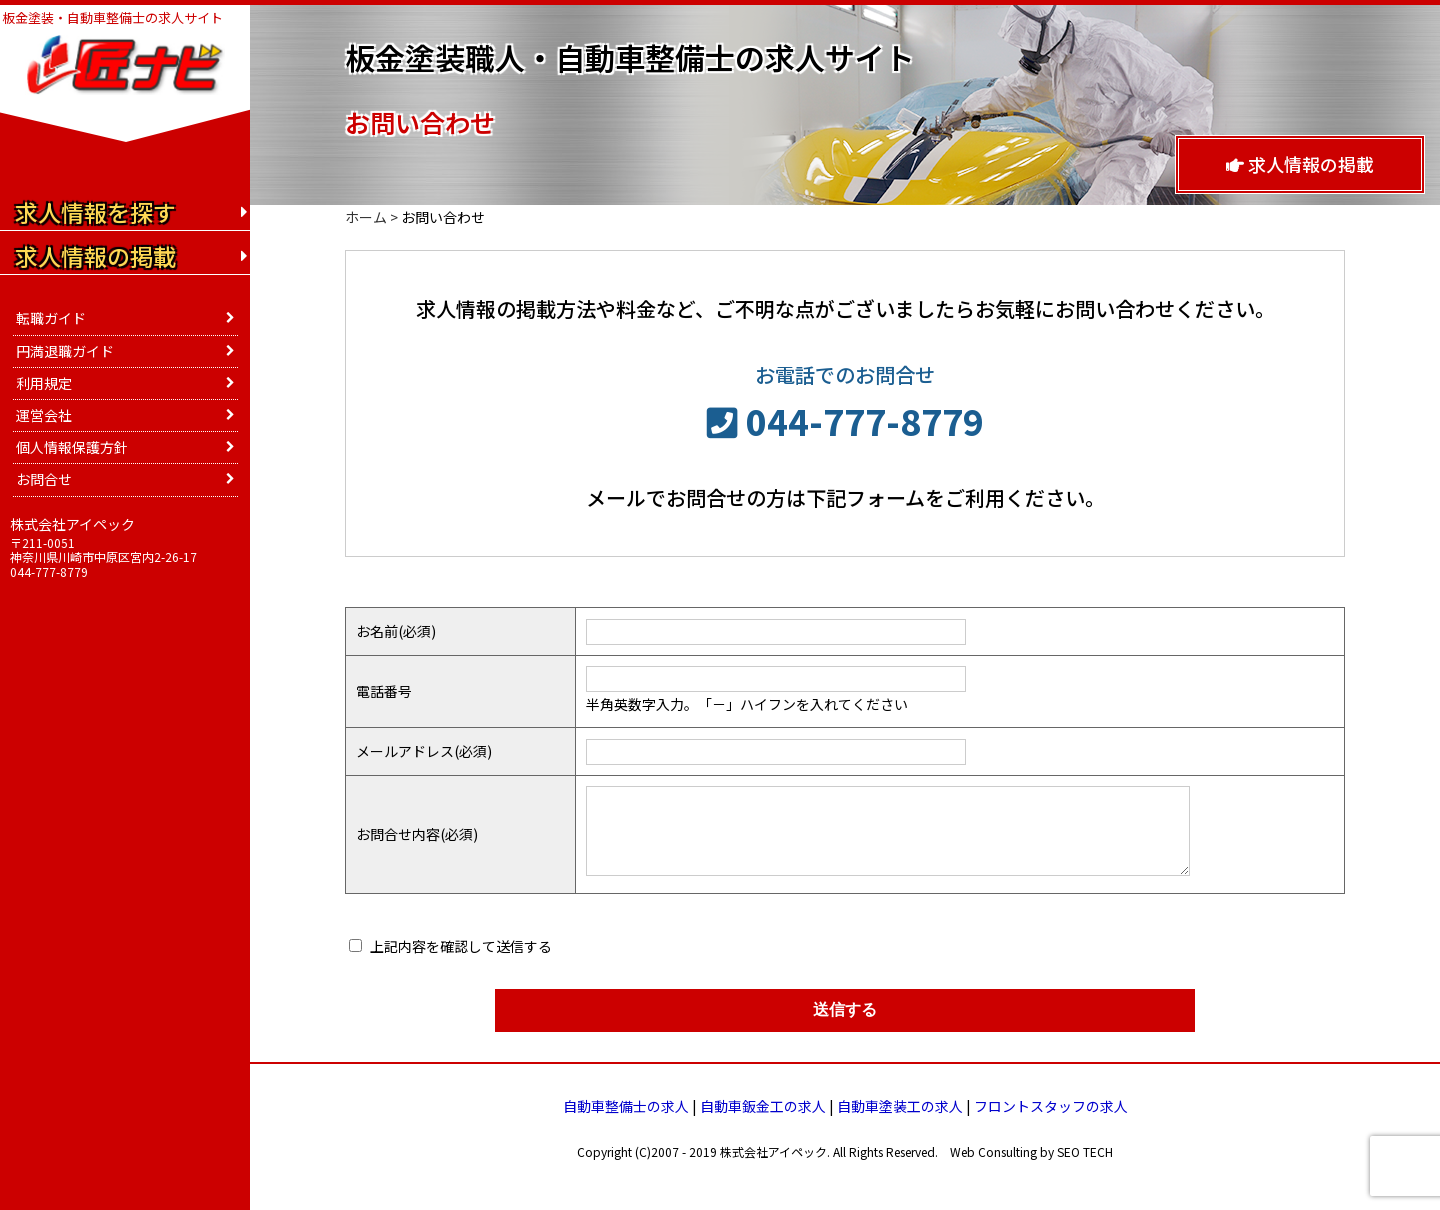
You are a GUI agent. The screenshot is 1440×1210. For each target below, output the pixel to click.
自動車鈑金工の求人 (763, 1106)
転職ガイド (51, 318)
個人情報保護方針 (72, 447)
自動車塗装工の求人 (900, 1106)
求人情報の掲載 (1300, 164)
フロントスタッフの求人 (1051, 1106)
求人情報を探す (95, 212)
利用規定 (44, 383)
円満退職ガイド (65, 351)
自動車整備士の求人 (626, 1106)
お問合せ (44, 479)
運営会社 (44, 415)
